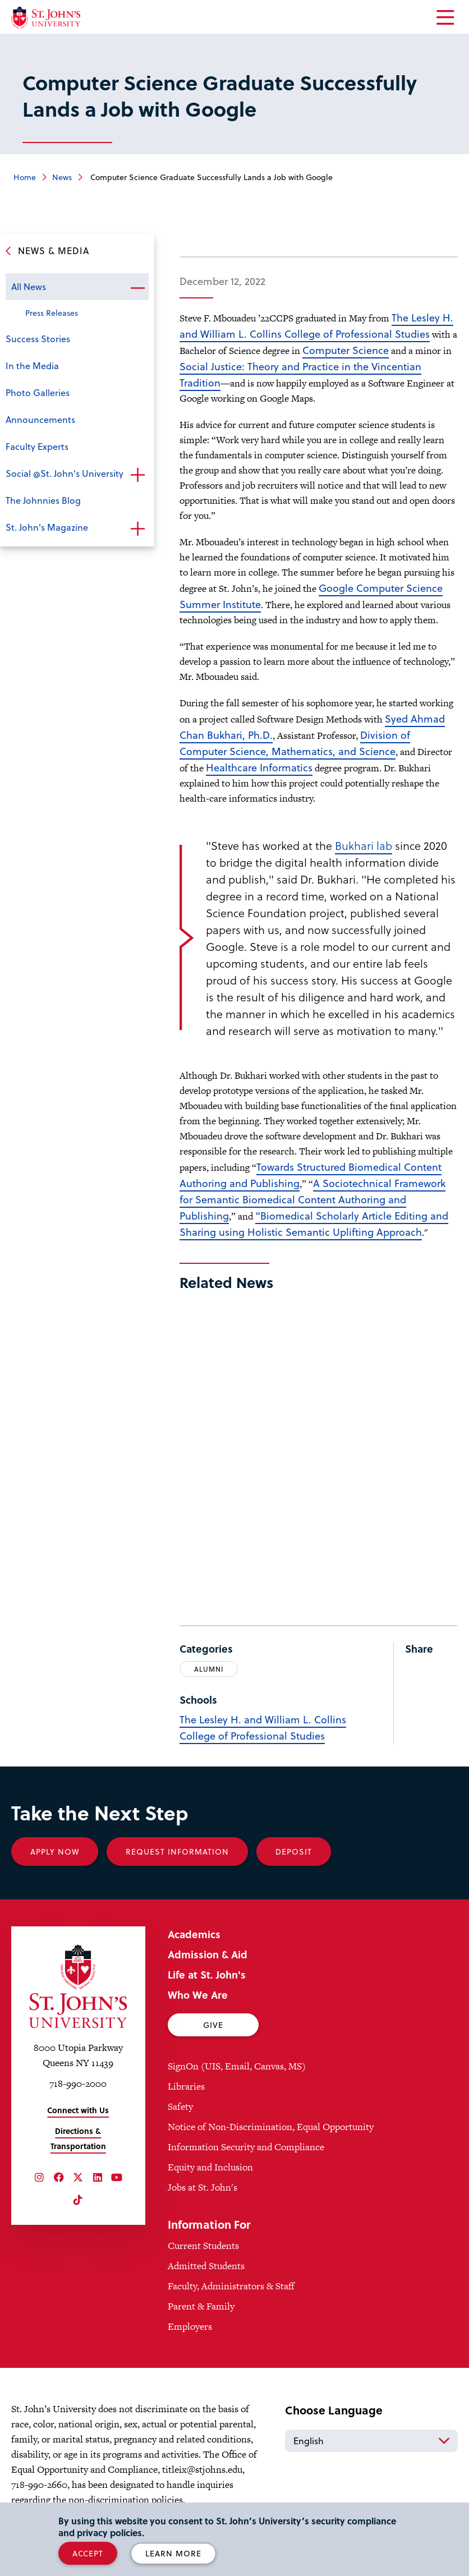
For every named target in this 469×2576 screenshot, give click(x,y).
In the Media (32, 365)
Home (24, 177)
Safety (180, 2106)
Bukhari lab (363, 845)
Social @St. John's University (64, 473)
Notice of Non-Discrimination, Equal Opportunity (271, 2126)
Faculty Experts (37, 446)
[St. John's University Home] (45, 18)
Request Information (177, 1851)
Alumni (208, 1669)
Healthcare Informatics (259, 767)
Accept (87, 2553)
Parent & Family (201, 2306)
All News (28, 286)
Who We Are (198, 1994)
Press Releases (51, 313)
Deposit (293, 1851)
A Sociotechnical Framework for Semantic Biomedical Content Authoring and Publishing (312, 1199)
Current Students (203, 2245)
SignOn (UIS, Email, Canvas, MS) (237, 2066)
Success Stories (38, 338)
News (62, 177)
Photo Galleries (38, 392)
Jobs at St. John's (202, 2187)
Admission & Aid (207, 1954)
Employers (190, 2326)
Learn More (173, 2553)
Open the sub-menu (137, 287)
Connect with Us (78, 2110)
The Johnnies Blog (43, 500)
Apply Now (54, 1851)
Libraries (186, 2086)
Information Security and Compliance (246, 2147)
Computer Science (345, 349)
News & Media (53, 250)
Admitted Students (206, 2266)
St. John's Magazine (47, 527)
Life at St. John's (207, 1974)
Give (213, 2025)
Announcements (40, 419)
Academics (194, 1934)
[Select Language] (371, 2441)
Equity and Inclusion (210, 2167)
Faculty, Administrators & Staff (231, 2286)
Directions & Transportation (78, 2138)
